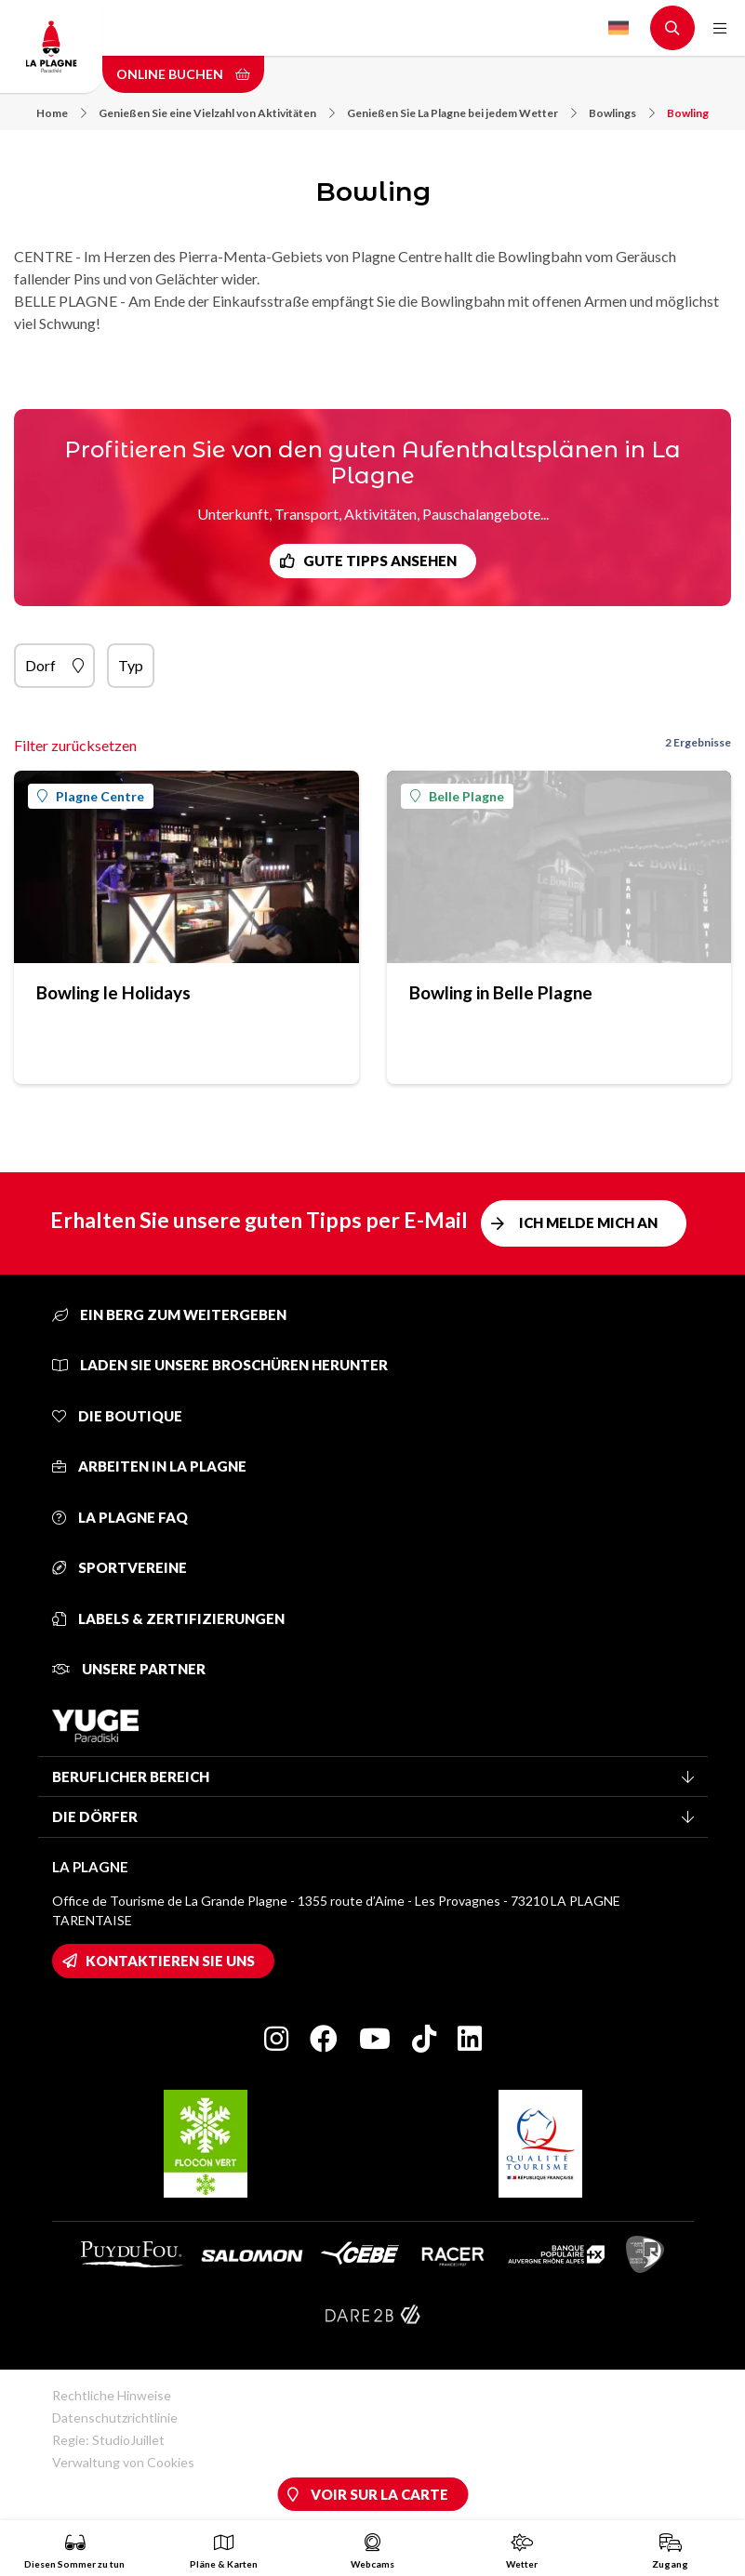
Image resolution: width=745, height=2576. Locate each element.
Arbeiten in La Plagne (149, 1466)
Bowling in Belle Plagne (500, 992)
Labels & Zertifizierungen (168, 1618)
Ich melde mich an (588, 1222)
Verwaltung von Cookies (123, 2462)
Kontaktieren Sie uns (170, 1960)
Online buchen (183, 74)
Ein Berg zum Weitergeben (169, 1314)
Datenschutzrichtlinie (115, 2417)
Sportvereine (119, 1567)
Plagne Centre (90, 796)
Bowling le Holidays (113, 992)
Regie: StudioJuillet (108, 2440)
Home (61, 113)
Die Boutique (117, 1415)
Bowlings (622, 113)
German (618, 28)
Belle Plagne (457, 796)
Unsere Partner (129, 1668)
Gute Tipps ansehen (380, 560)
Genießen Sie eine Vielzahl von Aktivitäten (217, 113)
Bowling (688, 113)
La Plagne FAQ (120, 1517)
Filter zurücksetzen (75, 745)
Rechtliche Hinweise (111, 2395)
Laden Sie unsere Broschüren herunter (220, 1364)
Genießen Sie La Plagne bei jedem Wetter (462, 113)
